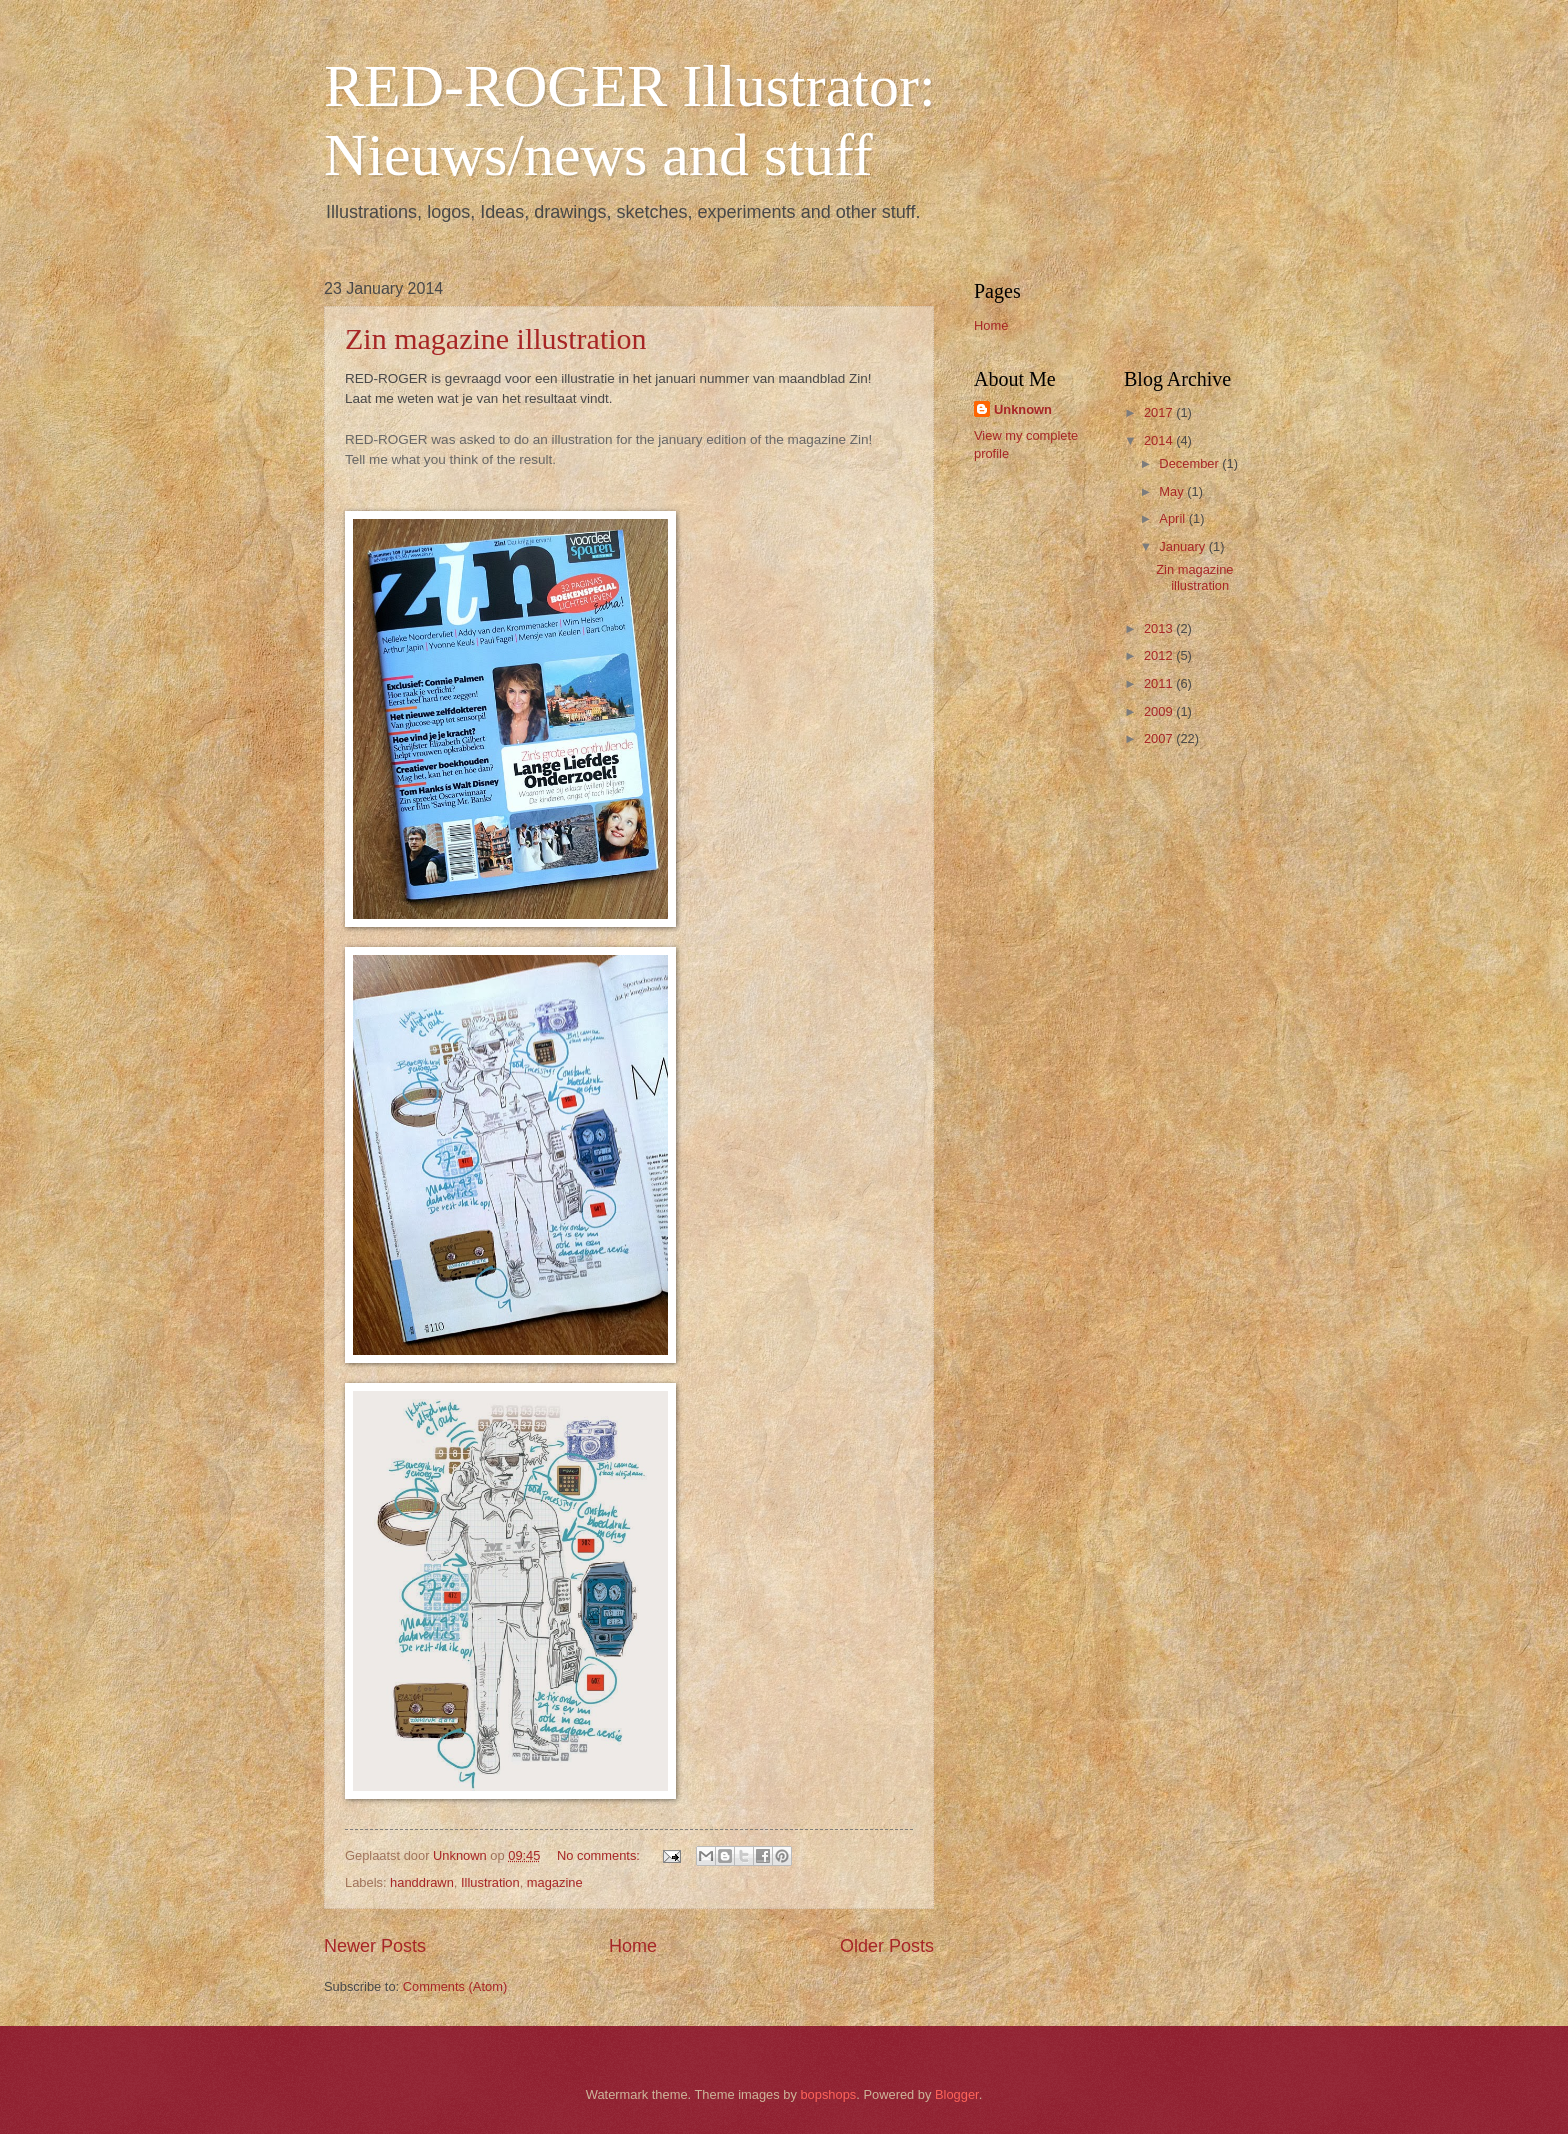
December (1190, 463)
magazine (555, 1882)
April (1173, 518)
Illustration (490, 1882)
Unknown (1023, 409)
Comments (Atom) (455, 1986)
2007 (1160, 738)
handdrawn (422, 1882)
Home (633, 1946)
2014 (1160, 440)
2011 (1160, 683)
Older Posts (887, 1946)
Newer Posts (375, 1946)
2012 (1160, 655)
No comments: (600, 1855)
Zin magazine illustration (496, 338)
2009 (1160, 711)
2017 (1160, 412)
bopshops (828, 2094)
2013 (1160, 628)
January (1183, 546)
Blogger (957, 2094)
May (1173, 491)
